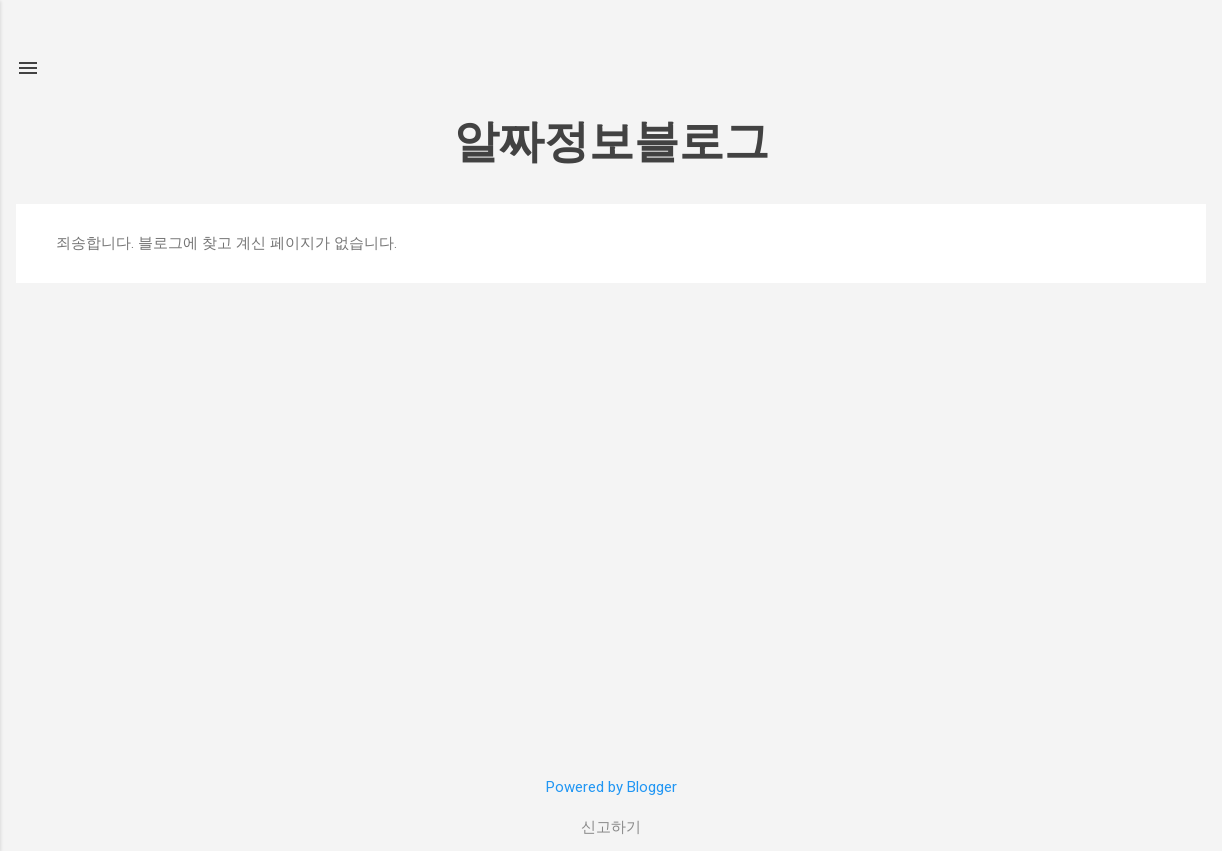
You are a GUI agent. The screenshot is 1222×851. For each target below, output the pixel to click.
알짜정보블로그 (611, 141)
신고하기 (611, 827)
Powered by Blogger (611, 787)
